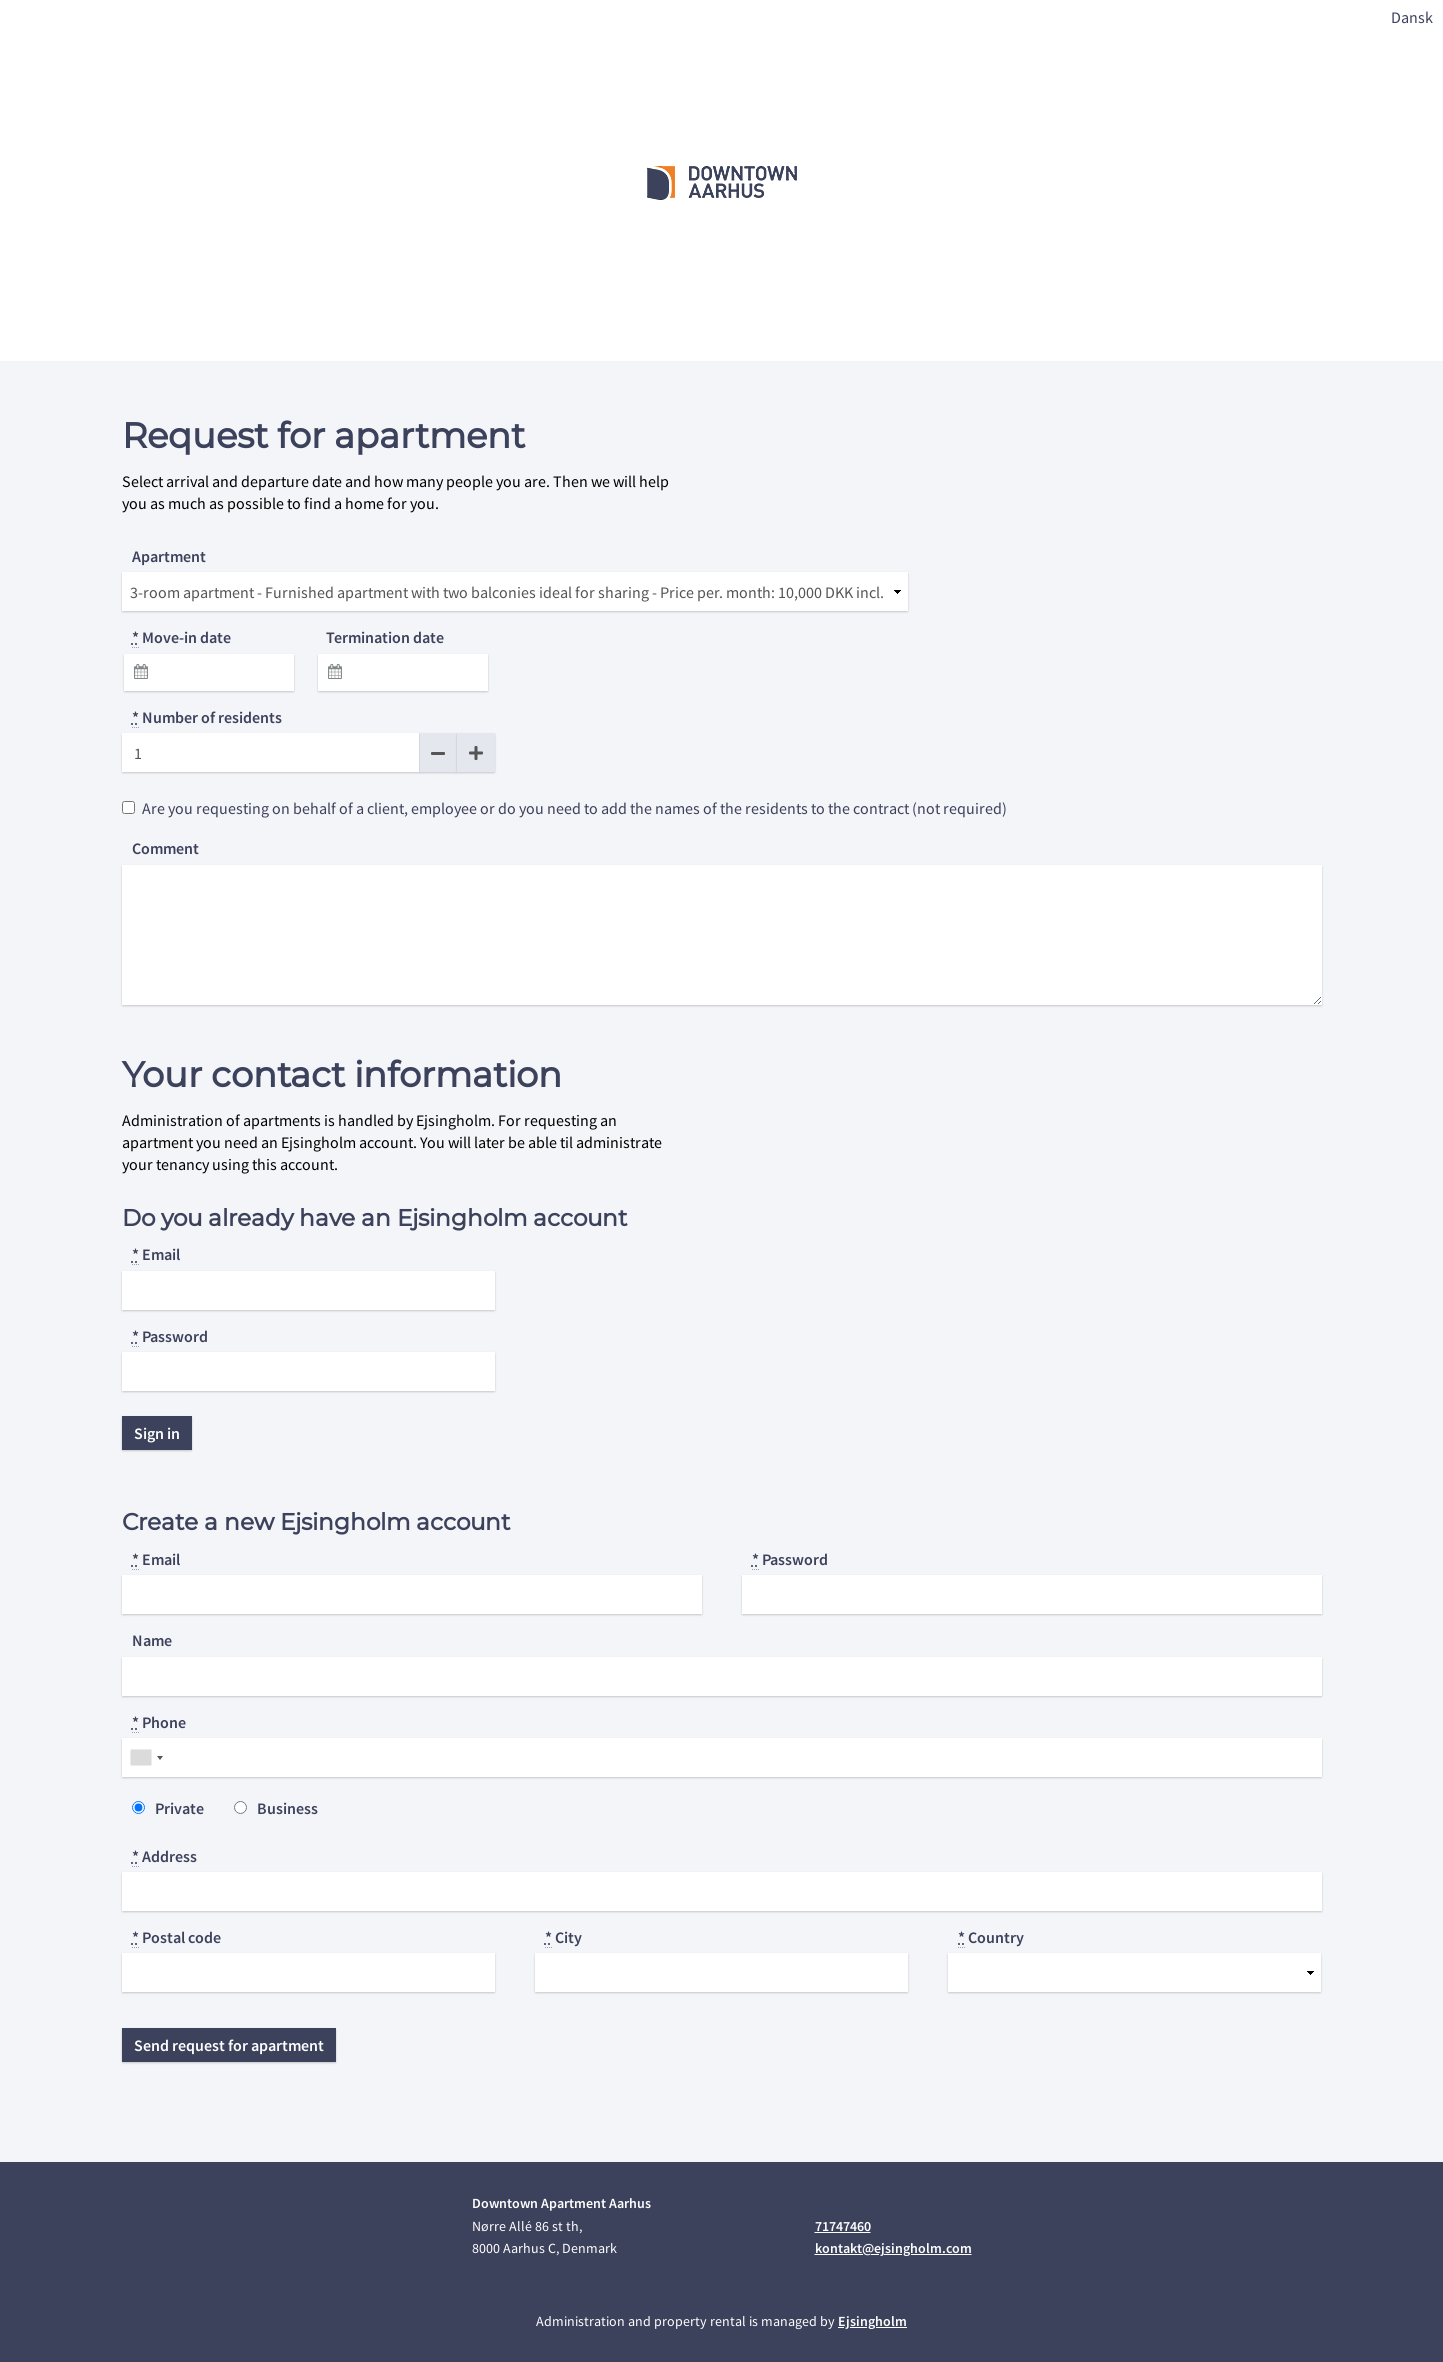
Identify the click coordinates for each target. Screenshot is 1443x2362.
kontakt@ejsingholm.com (893, 2248)
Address (164, 1856)
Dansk (1412, 17)
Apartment (169, 556)
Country (991, 1937)
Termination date (385, 637)
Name (152, 1640)
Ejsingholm (872, 2321)
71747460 (843, 2226)
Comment (165, 848)
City (563, 1937)
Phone (159, 1722)
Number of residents (207, 717)
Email (156, 1254)
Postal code (176, 1937)
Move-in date (181, 637)
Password (170, 1336)
